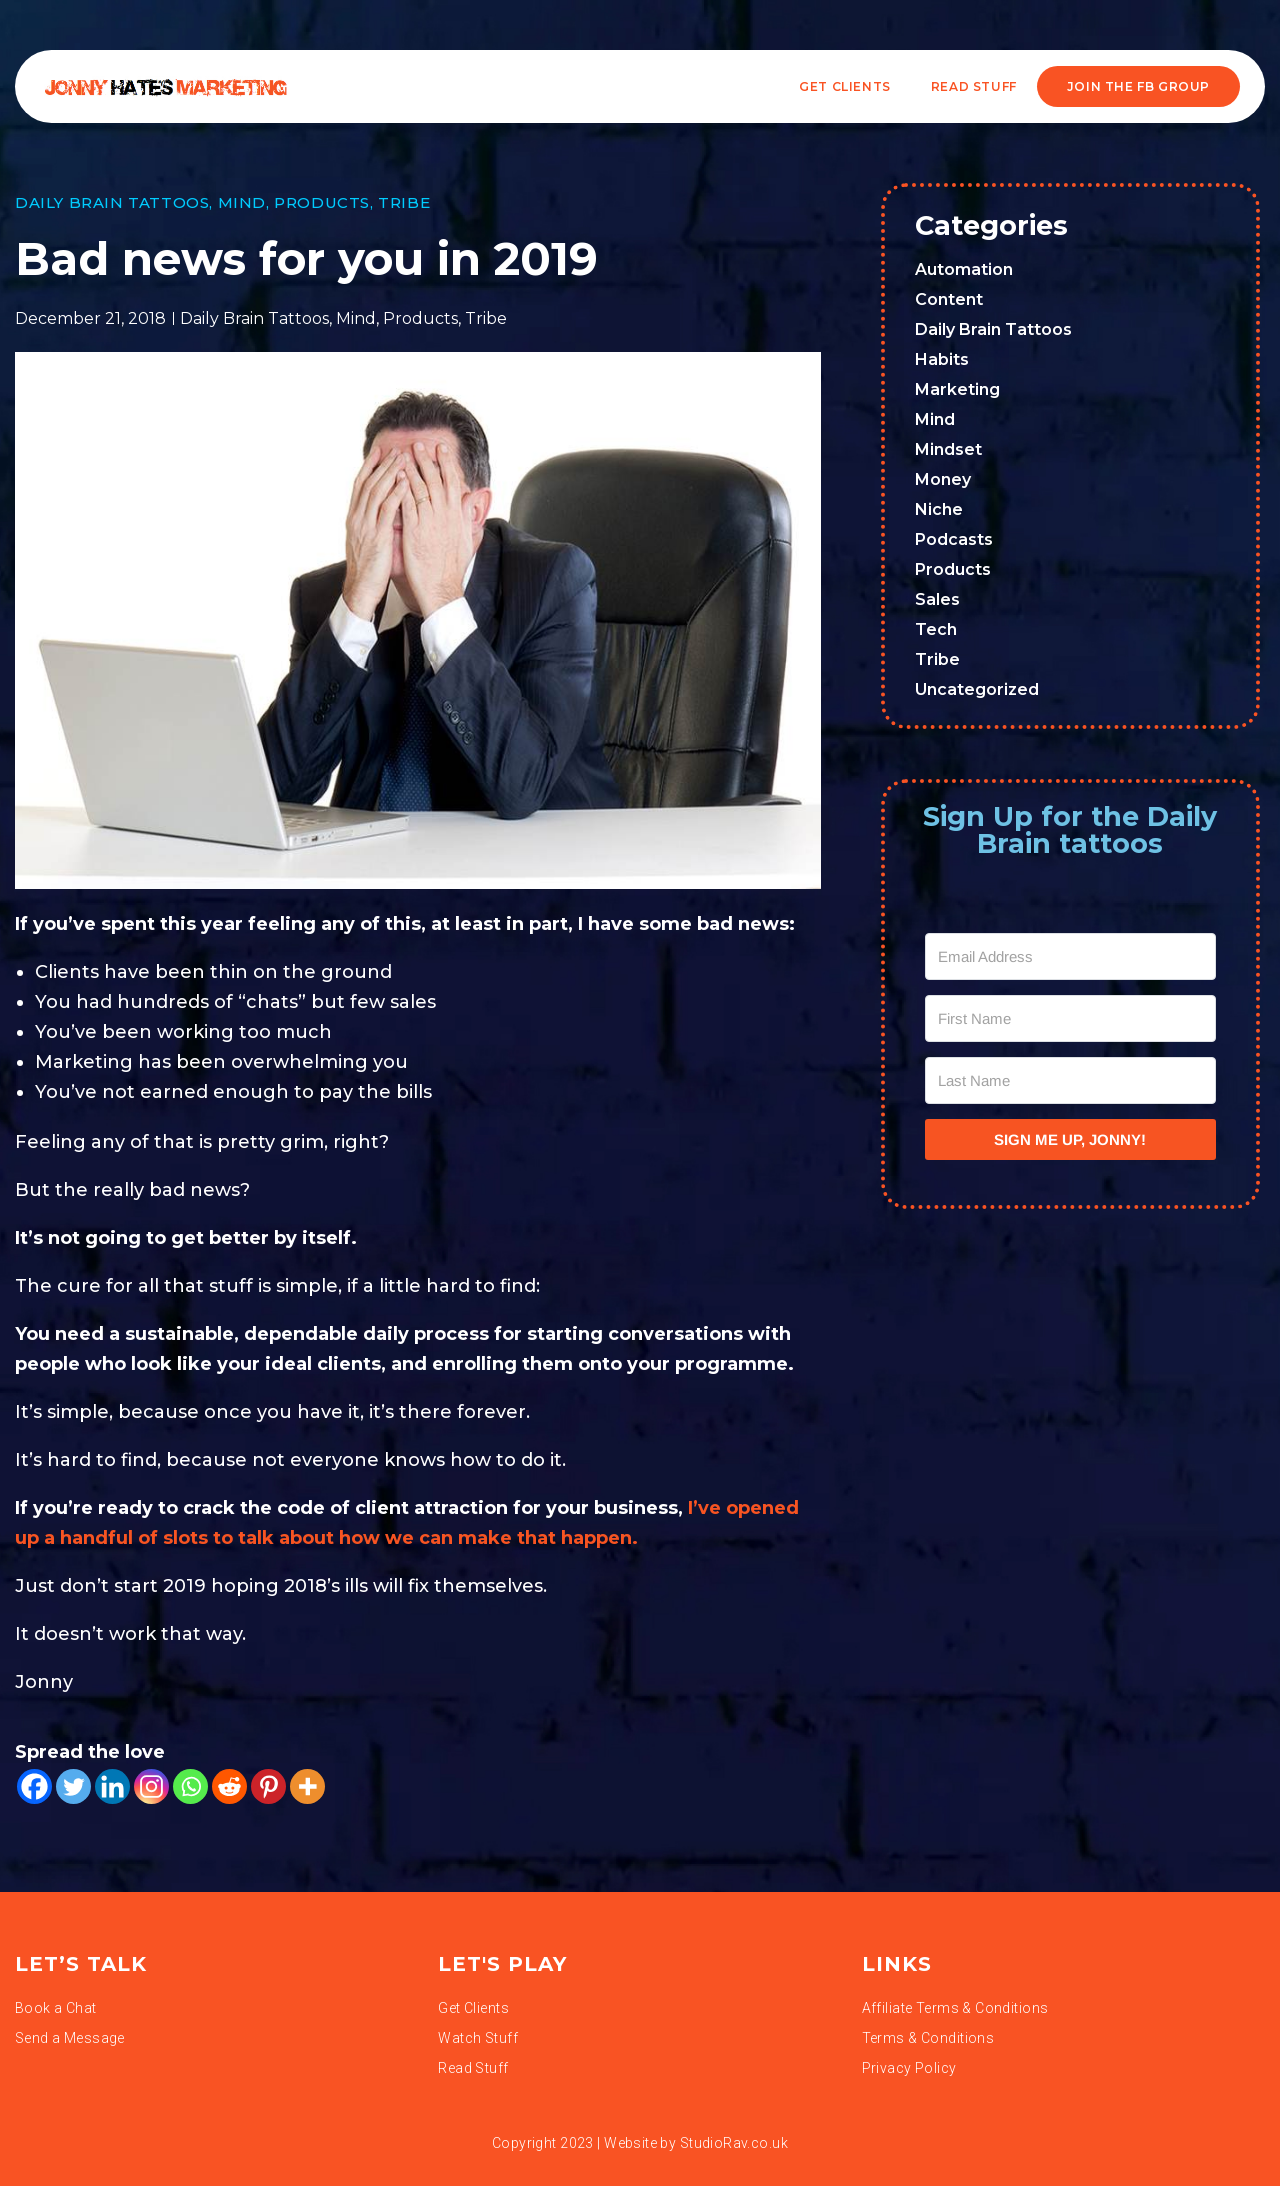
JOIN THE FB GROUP (1138, 86)
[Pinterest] (268, 1786)
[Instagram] (151, 1786)
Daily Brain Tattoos (112, 202)
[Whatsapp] (190, 1786)
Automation (964, 269)
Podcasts (954, 539)
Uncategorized (977, 689)
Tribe (404, 202)
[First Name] (1071, 1018)
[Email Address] (1071, 956)
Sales (937, 599)
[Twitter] (73, 1786)
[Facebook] (34, 1786)
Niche (939, 509)
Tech (936, 629)
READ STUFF (974, 86)
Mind (242, 202)
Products (322, 202)
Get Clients (845, 86)
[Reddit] (229, 1786)
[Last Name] (1071, 1080)
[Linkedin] (112, 1786)
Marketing (957, 389)
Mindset (948, 449)
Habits (942, 359)
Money (943, 479)
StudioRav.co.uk (734, 2143)
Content (949, 299)
